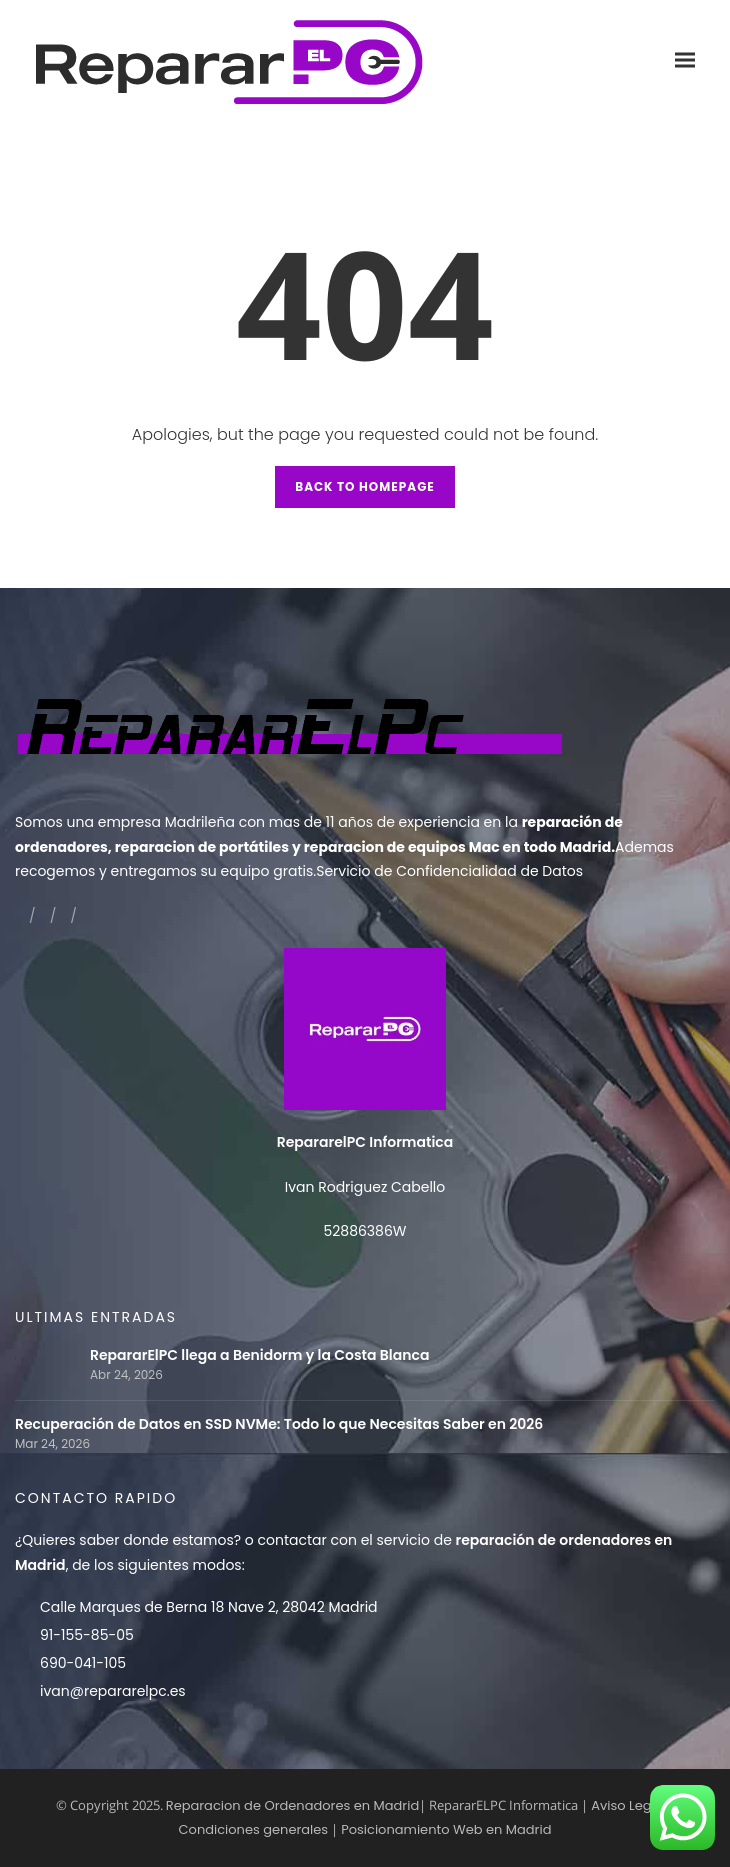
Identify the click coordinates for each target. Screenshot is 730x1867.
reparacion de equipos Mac (402, 847)
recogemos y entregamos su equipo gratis (164, 871)
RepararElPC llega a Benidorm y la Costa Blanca (259, 1355)
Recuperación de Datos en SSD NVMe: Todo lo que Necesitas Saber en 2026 (279, 1424)
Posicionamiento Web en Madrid (446, 1829)
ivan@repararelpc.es (113, 1691)
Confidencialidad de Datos (489, 871)
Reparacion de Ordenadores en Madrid (292, 1805)
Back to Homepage (365, 486)
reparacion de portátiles (202, 847)
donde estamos (178, 1540)
